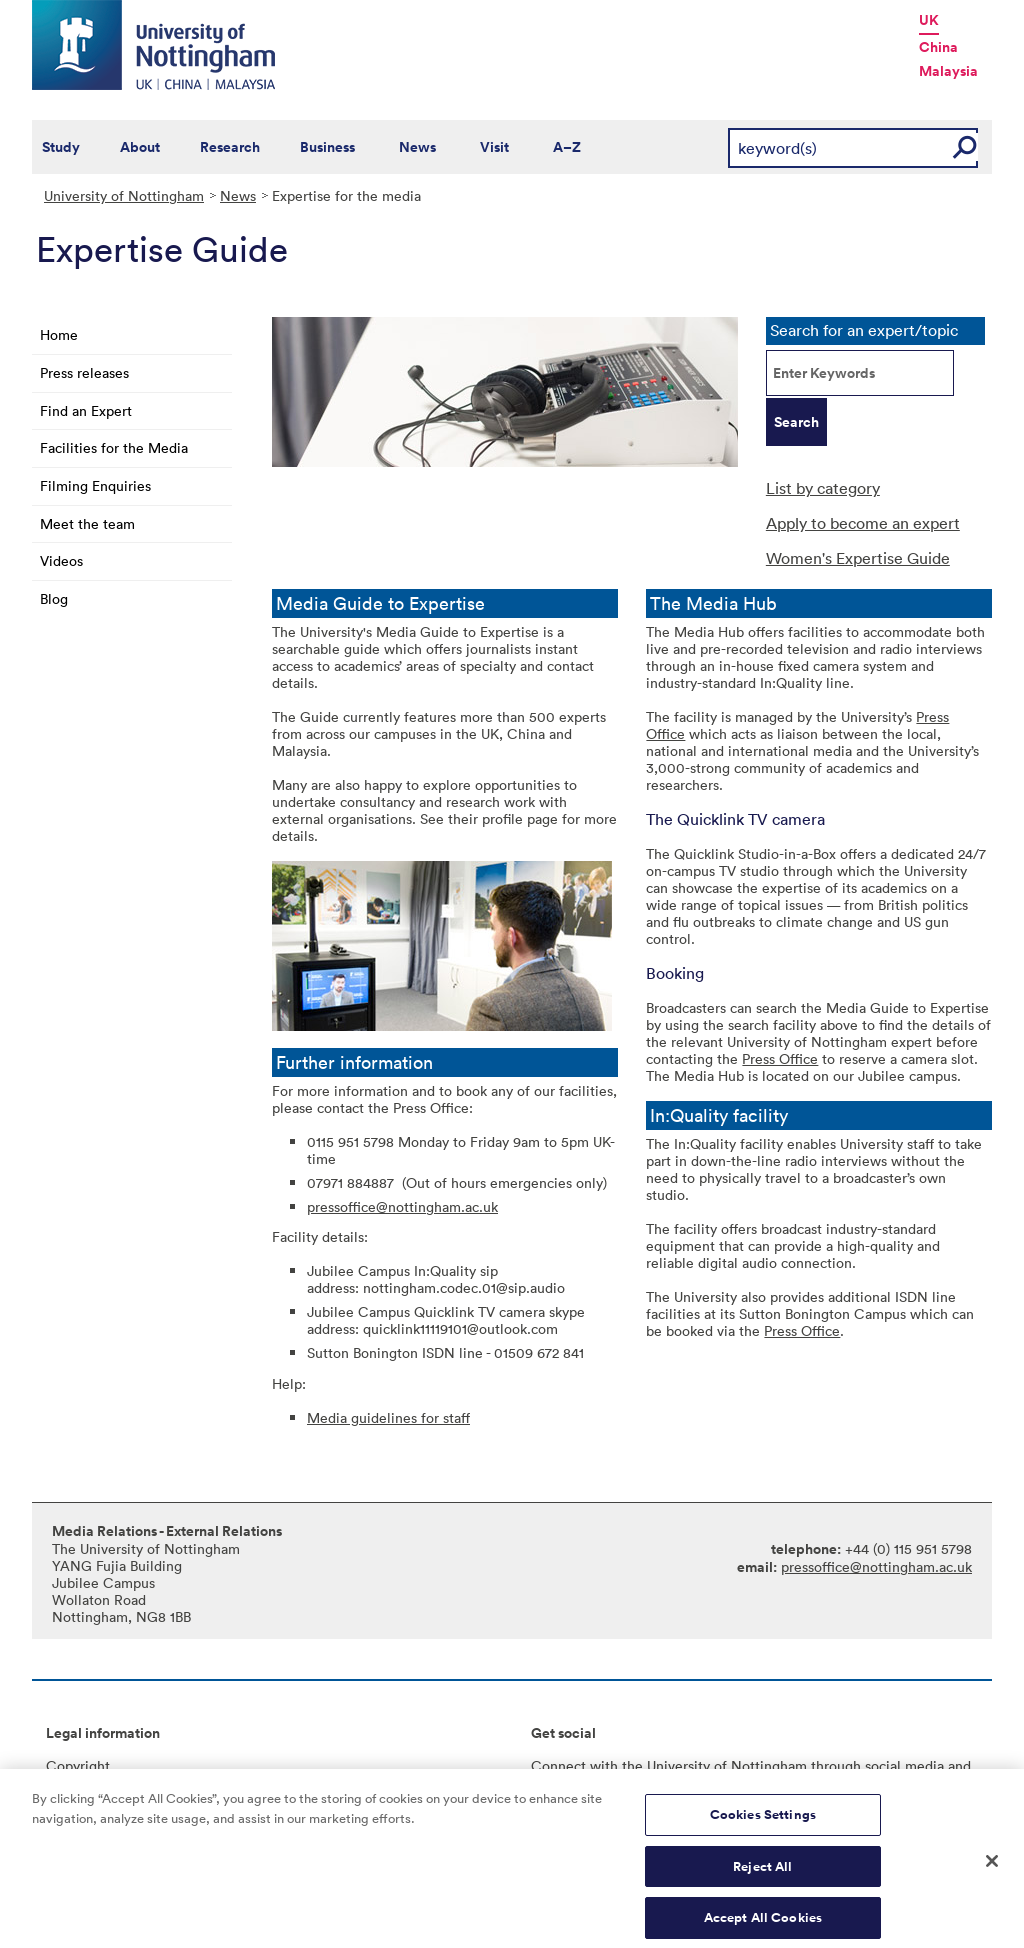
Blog (54, 598)
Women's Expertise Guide (858, 558)
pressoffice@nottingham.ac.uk (402, 1206)
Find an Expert (86, 410)
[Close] (992, 1872)
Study (61, 147)
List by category (823, 488)
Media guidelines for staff (388, 1417)
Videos (61, 560)
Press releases (84, 372)
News (417, 147)
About (140, 147)
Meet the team (87, 523)
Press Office (780, 1058)
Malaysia (948, 71)
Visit (494, 147)
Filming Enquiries (95, 485)
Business (327, 147)
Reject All (762, 1876)
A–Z (567, 147)
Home (59, 334)
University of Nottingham (124, 195)
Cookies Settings (763, 1824)
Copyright (78, 1765)
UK (929, 20)
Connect (558, 1765)
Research (230, 147)
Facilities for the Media (114, 447)
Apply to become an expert (863, 523)
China (938, 47)
